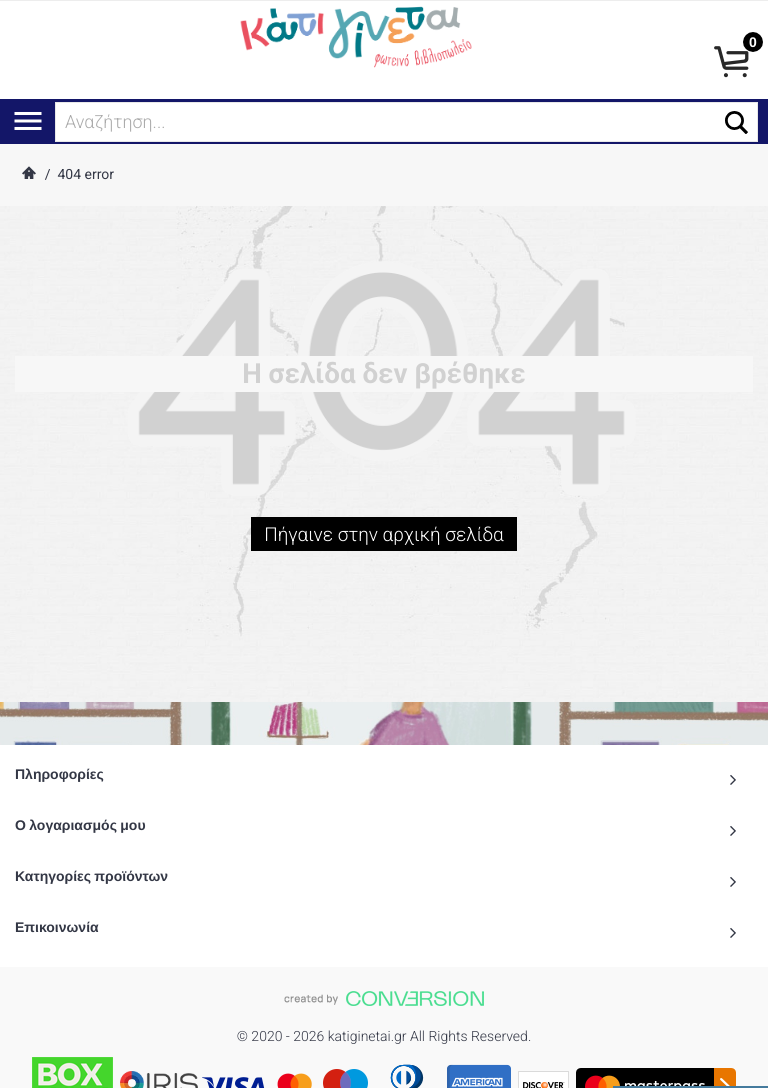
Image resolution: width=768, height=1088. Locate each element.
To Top (384, 1063)
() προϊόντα (690, 1065)
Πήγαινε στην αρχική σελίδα (384, 538)
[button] (736, 122)
